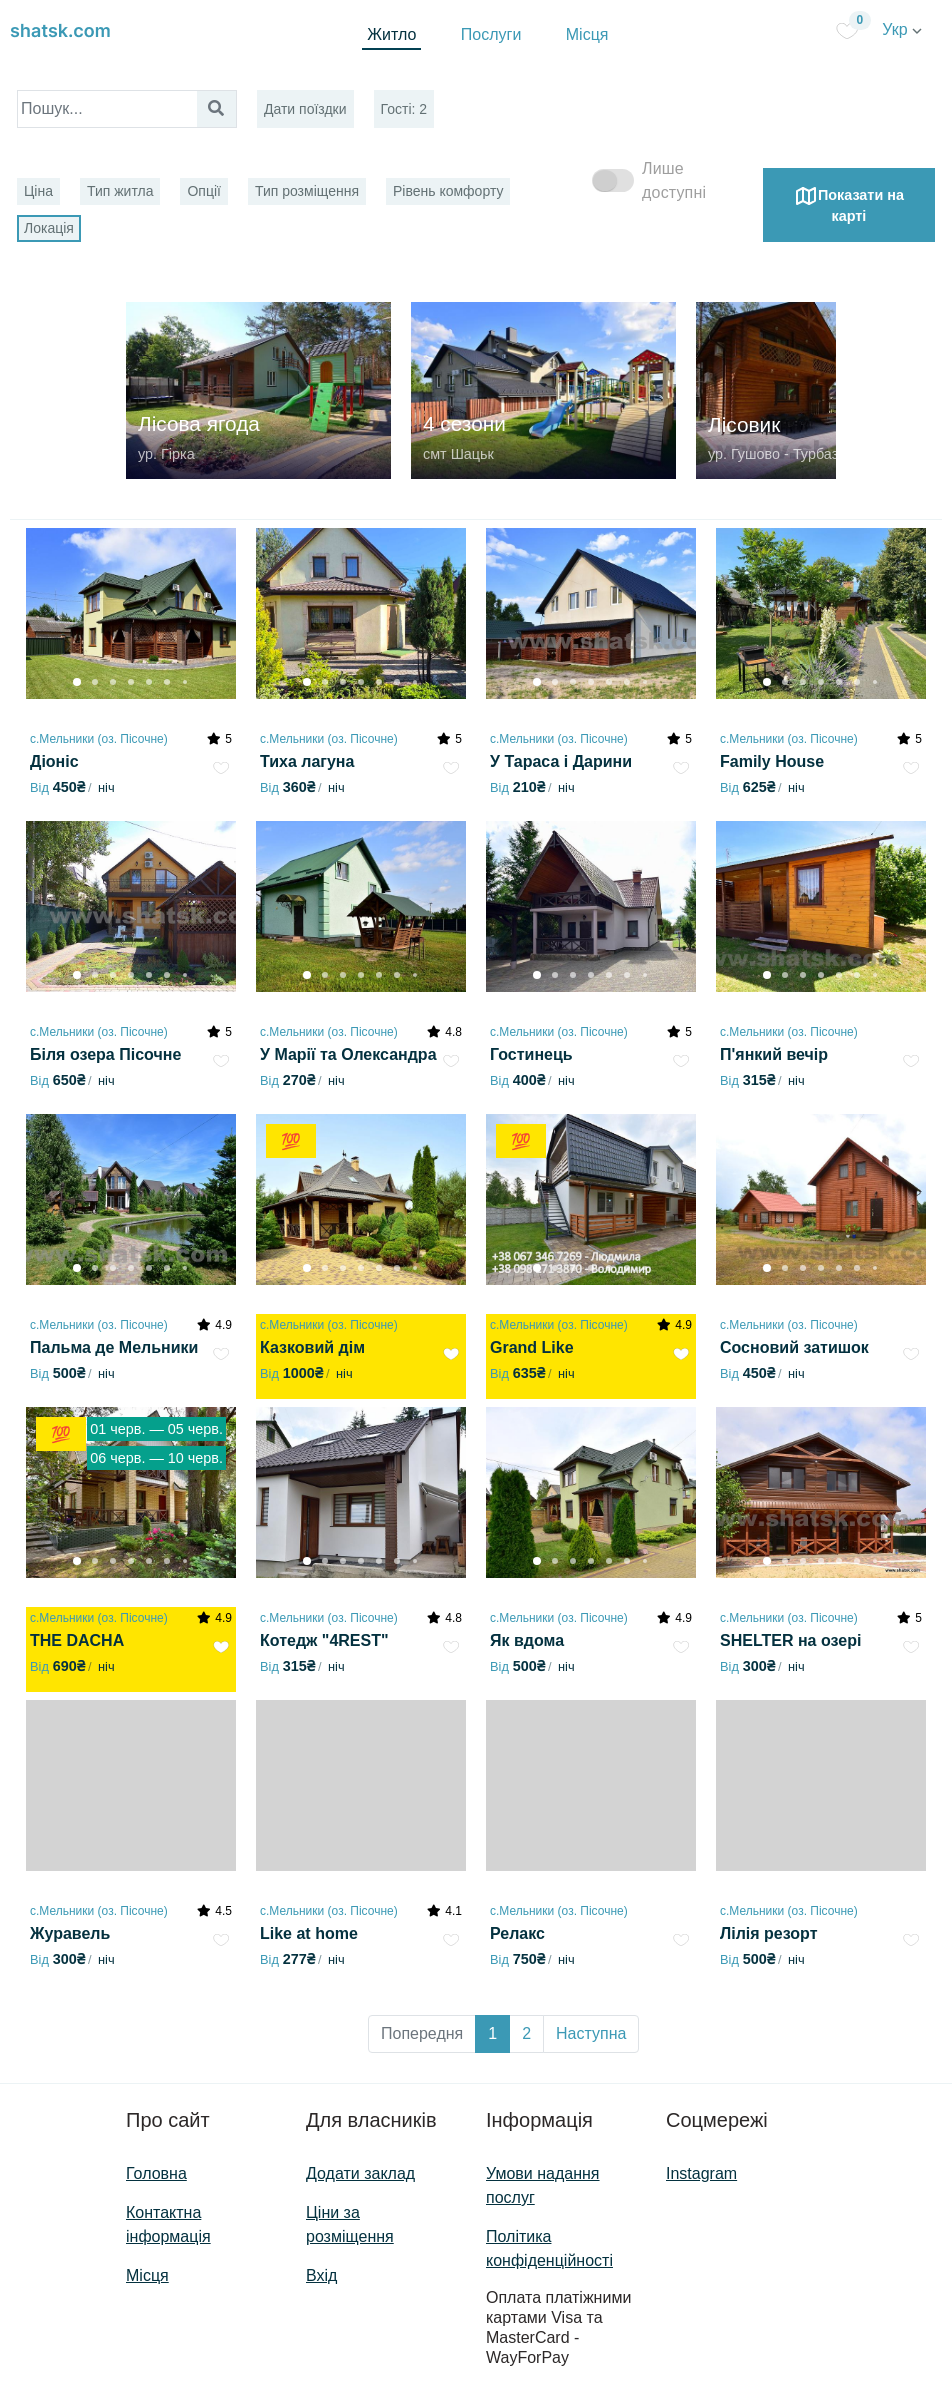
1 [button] (492, 2033)
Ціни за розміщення (350, 2224)
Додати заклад (360, 2173)
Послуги (491, 34)
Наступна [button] (591, 2033)
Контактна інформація (168, 2224)
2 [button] (526, 2033)
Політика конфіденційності (549, 2248)
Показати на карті (849, 204)
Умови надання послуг (543, 2185)
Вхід (321, 2275)
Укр (902, 29)
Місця (587, 34)
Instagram (701, 2173)
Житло (391, 34)
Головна (156, 2173)
